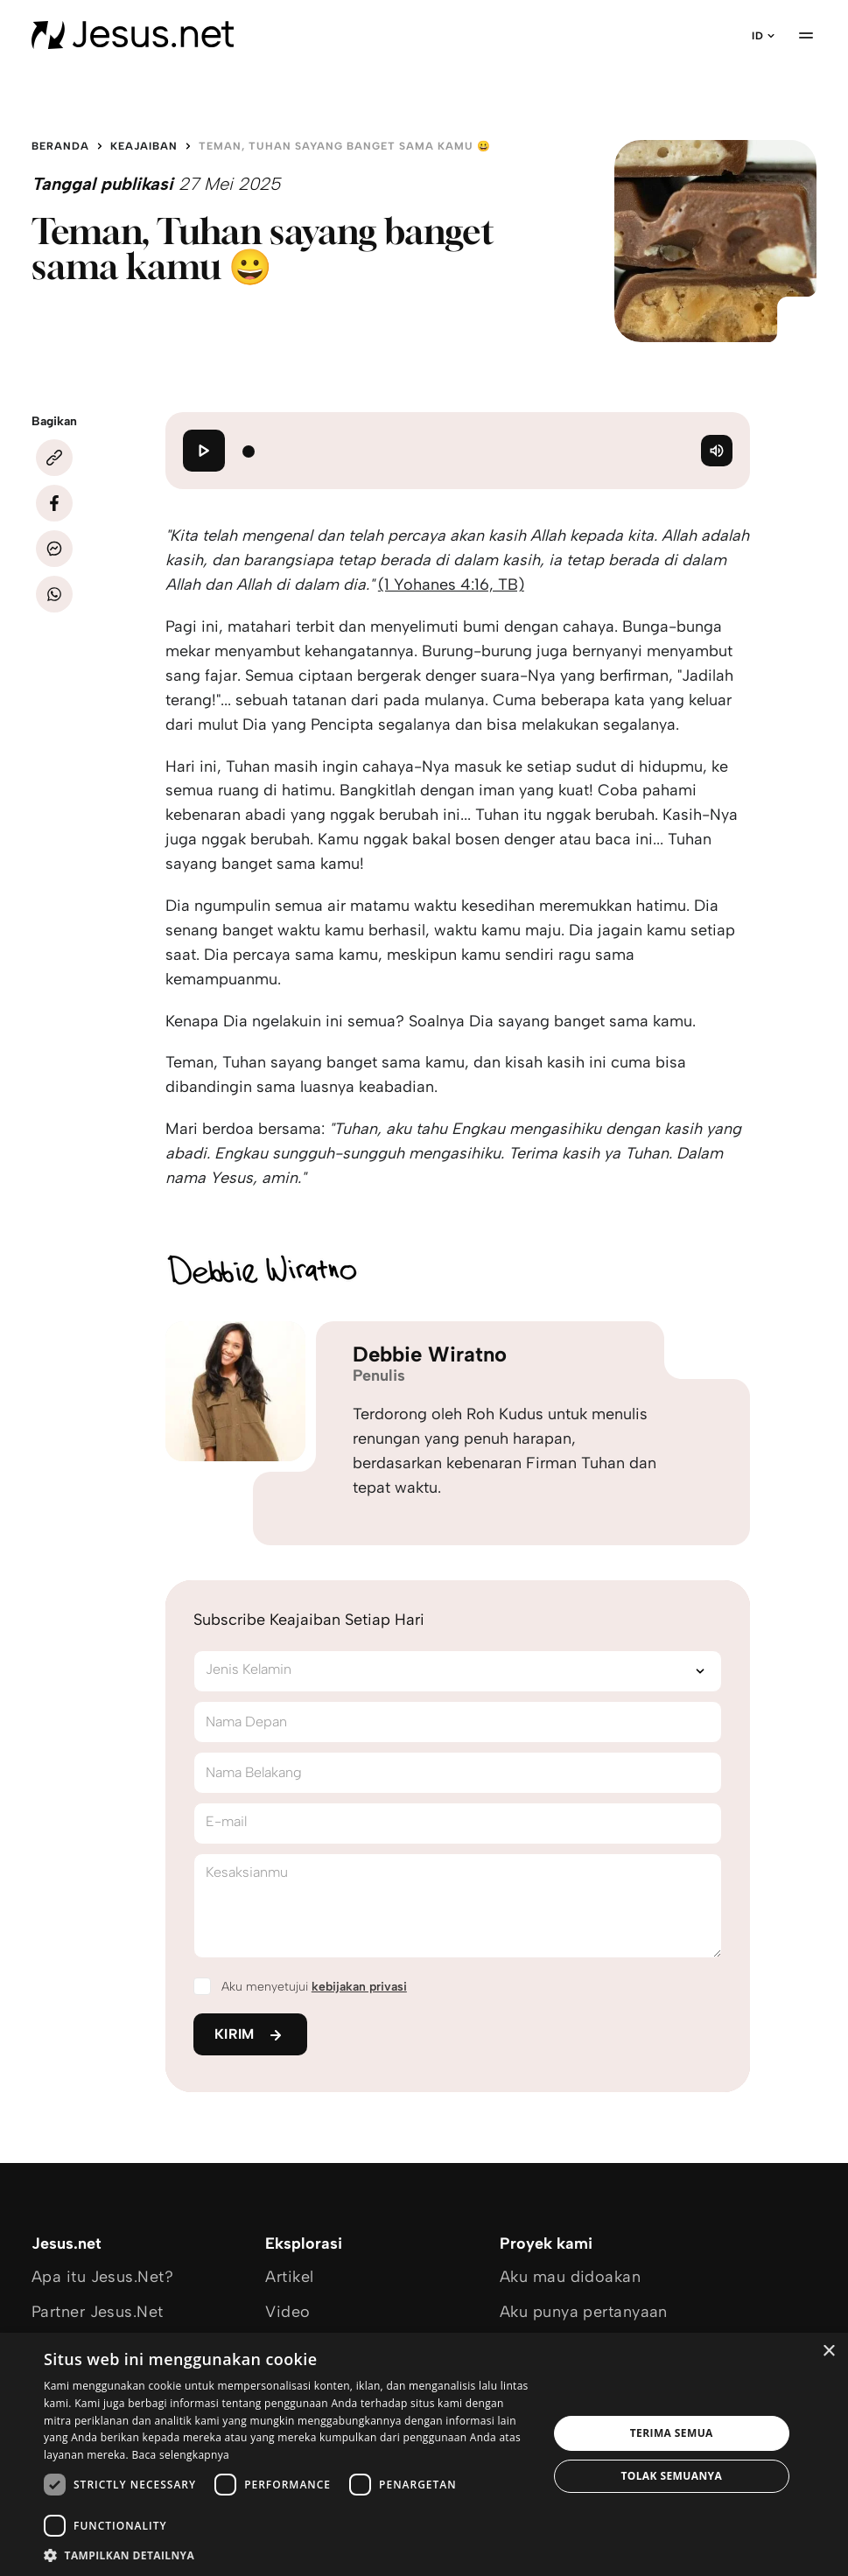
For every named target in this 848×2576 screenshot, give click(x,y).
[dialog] (424, 2454)
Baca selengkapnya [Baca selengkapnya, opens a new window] (180, 2454)
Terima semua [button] (671, 2433)
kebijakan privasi (359, 1986)
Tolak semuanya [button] (671, 2475)
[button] (288, 2554)
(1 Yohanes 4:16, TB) (451, 584)
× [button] (828, 2351)
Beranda (60, 146)
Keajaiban (144, 146)
